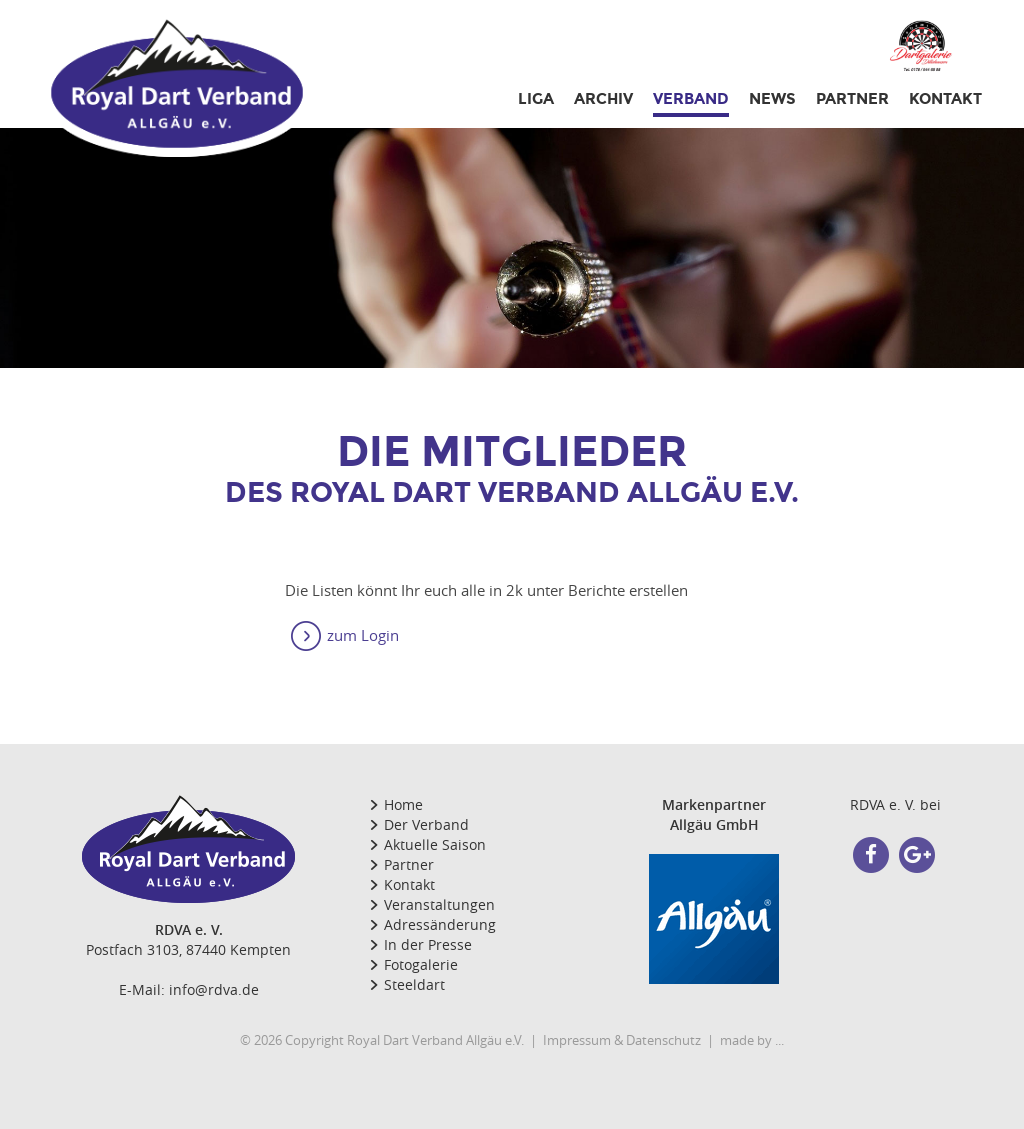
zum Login (363, 635)
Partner (409, 864)
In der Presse (428, 944)
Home (403, 804)
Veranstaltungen (439, 904)
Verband (691, 99)
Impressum (577, 1040)
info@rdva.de (214, 989)
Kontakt (945, 99)
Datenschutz (663, 1040)
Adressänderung (440, 924)
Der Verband (426, 824)
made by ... (752, 1040)
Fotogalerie (421, 964)
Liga (536, 99)
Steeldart (414, 984)
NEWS (772, 99)
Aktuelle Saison (435, 844)
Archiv (603, 99)
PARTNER (852, 99)
